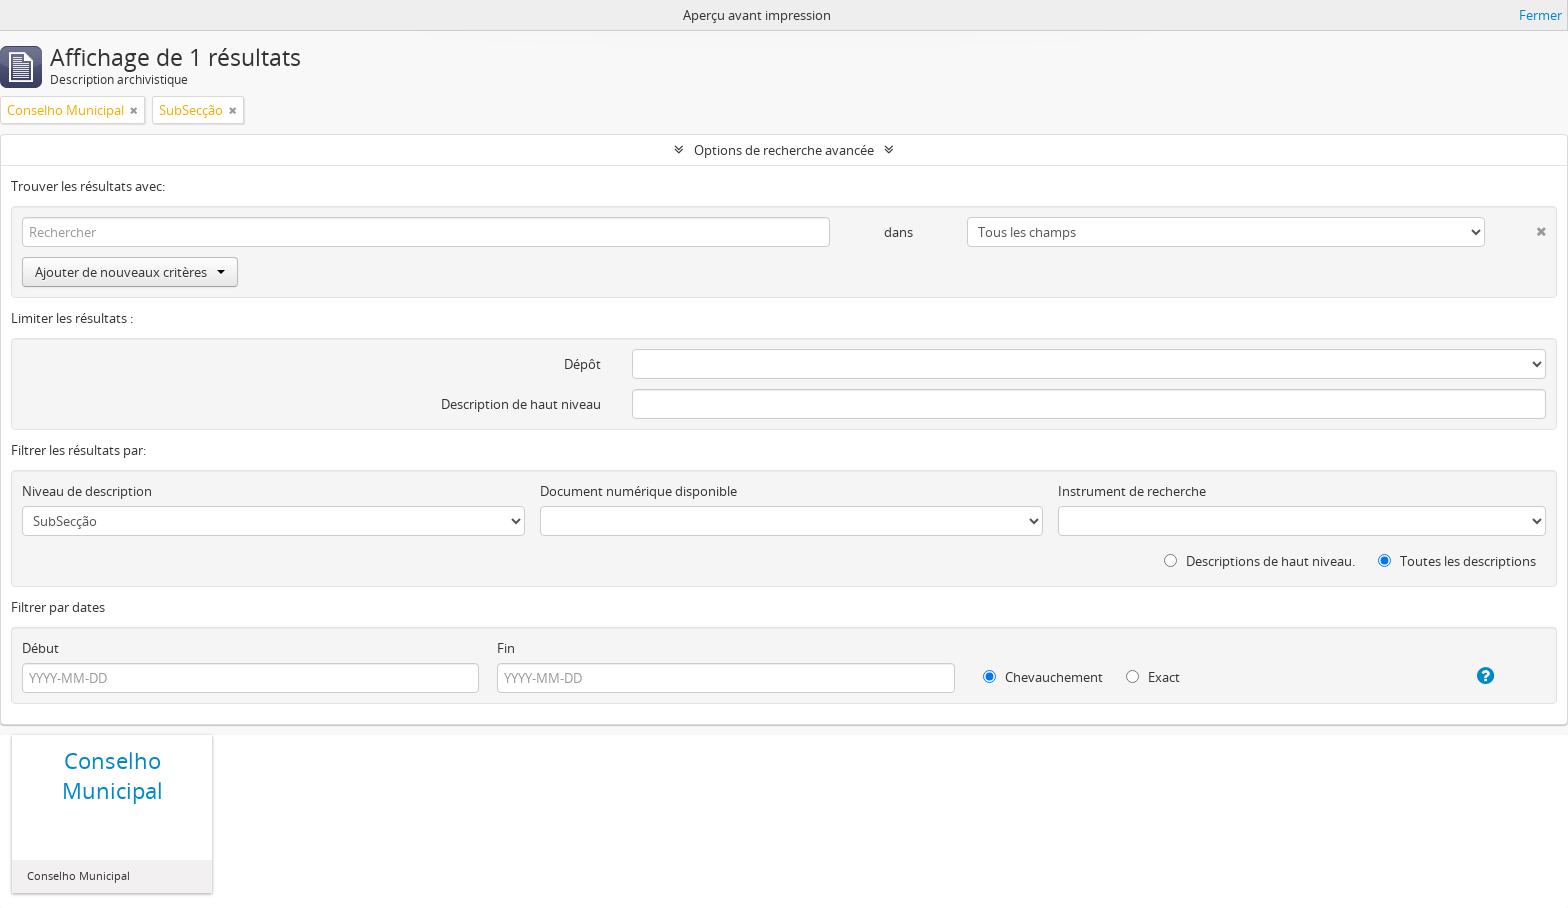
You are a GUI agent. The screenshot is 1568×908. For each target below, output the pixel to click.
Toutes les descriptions (1457, 561)
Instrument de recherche (1132, 491)
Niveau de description (87, 491)
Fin (506, 648)
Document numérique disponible (638, 491)
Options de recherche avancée (784, 150)
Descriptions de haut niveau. (1259, 561)
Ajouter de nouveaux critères (130, 272)
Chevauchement (1043, 677)
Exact (1153, 677)
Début (40, 648)
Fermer (1540, 15)
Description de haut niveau (521, 404)
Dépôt (582, 364)
